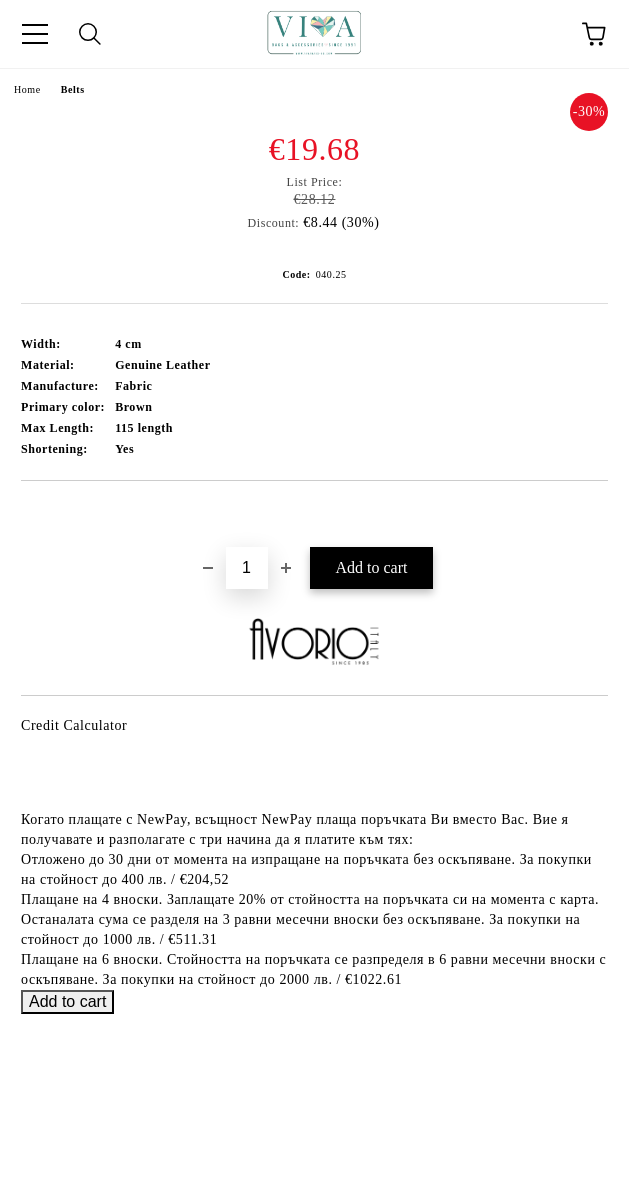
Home (27, 89)
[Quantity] (247, 568)
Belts (73, 89)
